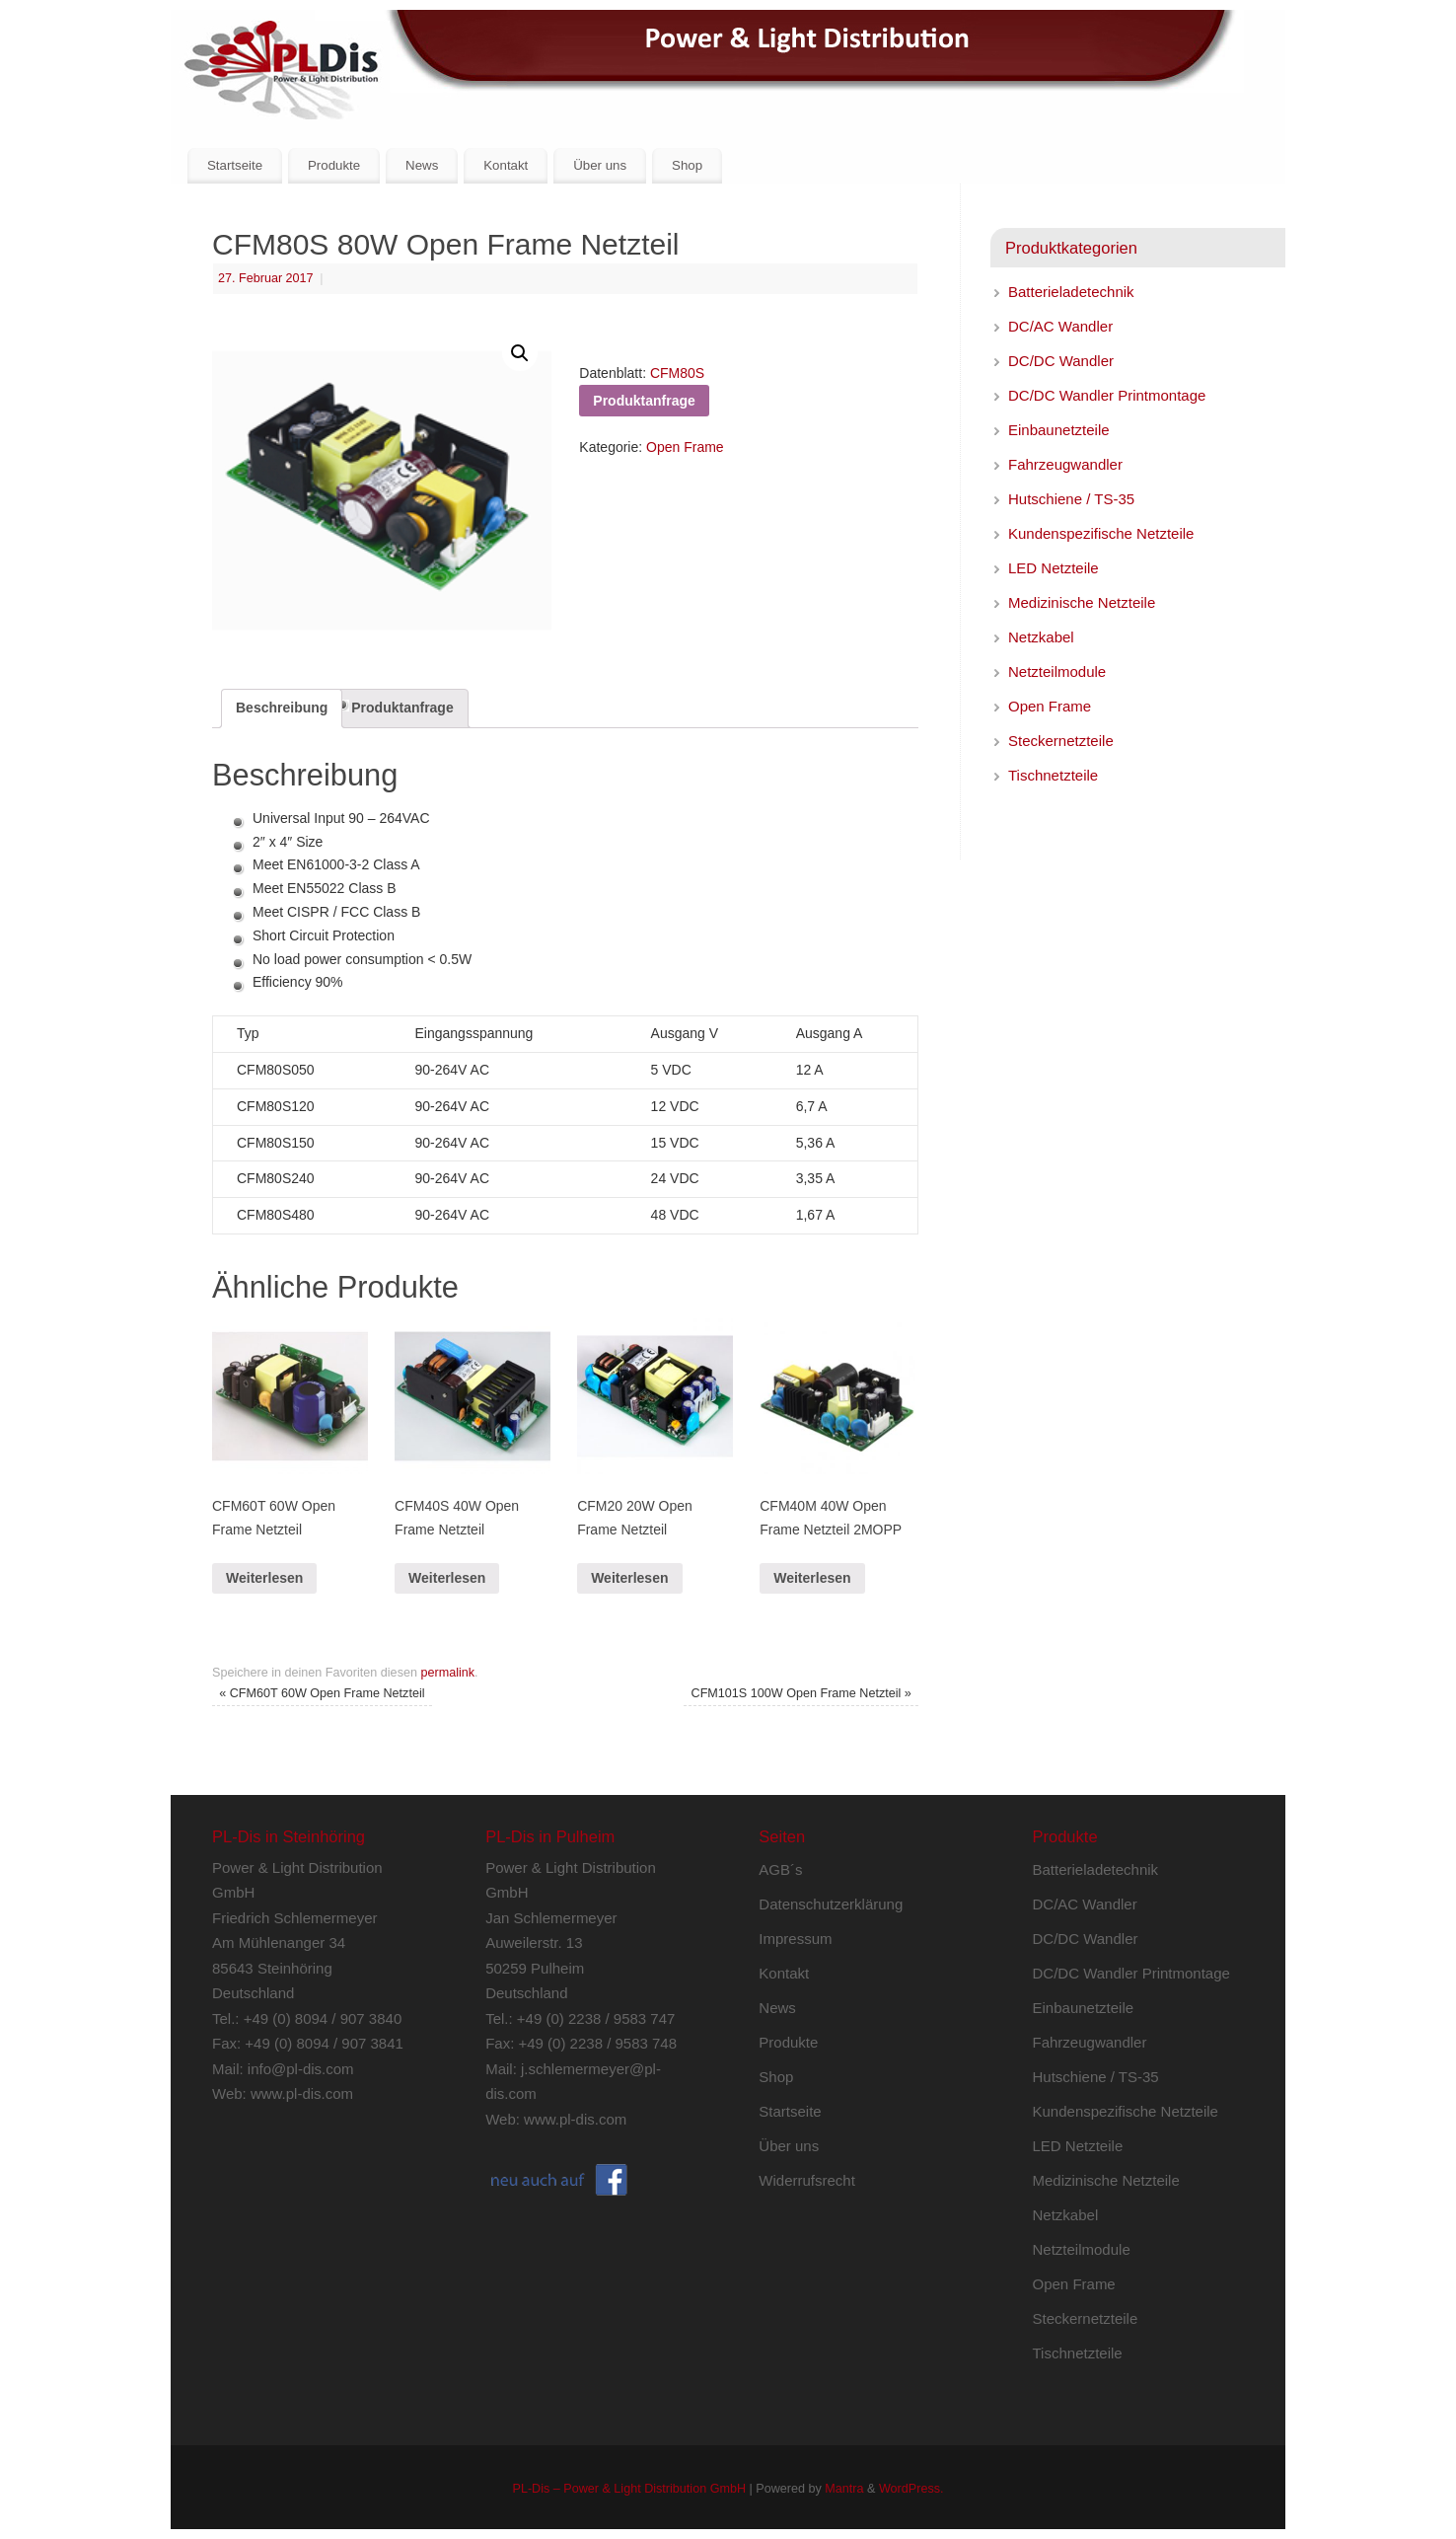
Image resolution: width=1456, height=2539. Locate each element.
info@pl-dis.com (301, 2068)
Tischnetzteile (1053, 775)
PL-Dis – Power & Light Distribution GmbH (629, 2489)
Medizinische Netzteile (1081, 602)
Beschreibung (282, 707)
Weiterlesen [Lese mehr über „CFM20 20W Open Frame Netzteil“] (629, 1578)
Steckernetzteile (1061, 740)
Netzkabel (1041, 637)
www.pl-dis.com (302, 2093)
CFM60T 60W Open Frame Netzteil (321, 1693)
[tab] (281, 708)
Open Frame (685, 447)
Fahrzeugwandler (1065, 464)
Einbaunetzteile (1059, 429)
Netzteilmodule (1057, 671)
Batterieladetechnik (1071, 291)
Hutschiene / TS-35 (1071, 498)
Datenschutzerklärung (831, 1904)
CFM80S (677, 373)
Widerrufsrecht (807, 2180)
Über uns (599, 165)
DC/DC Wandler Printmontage (1106, 395)
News (421, 165)
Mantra (844, 2489)
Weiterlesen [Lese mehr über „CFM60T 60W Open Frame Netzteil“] (264, 1578)
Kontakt (505, 165)
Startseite (234, 165)
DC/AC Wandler (1060, 326)
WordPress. (911, 2489)
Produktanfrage (402, 707)
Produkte (334, 165)
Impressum (795, 1938)
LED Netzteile (1053, 568)
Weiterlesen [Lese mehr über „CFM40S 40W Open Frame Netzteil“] (446, 1578)
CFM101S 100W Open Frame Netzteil (801, 1693)
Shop (687, 165)
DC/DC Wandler (1061, 360)
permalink (447, 1673)
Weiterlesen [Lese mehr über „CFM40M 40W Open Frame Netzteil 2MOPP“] (811, 1578)
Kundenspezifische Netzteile (1101, 533)
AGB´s (780, 1869)
